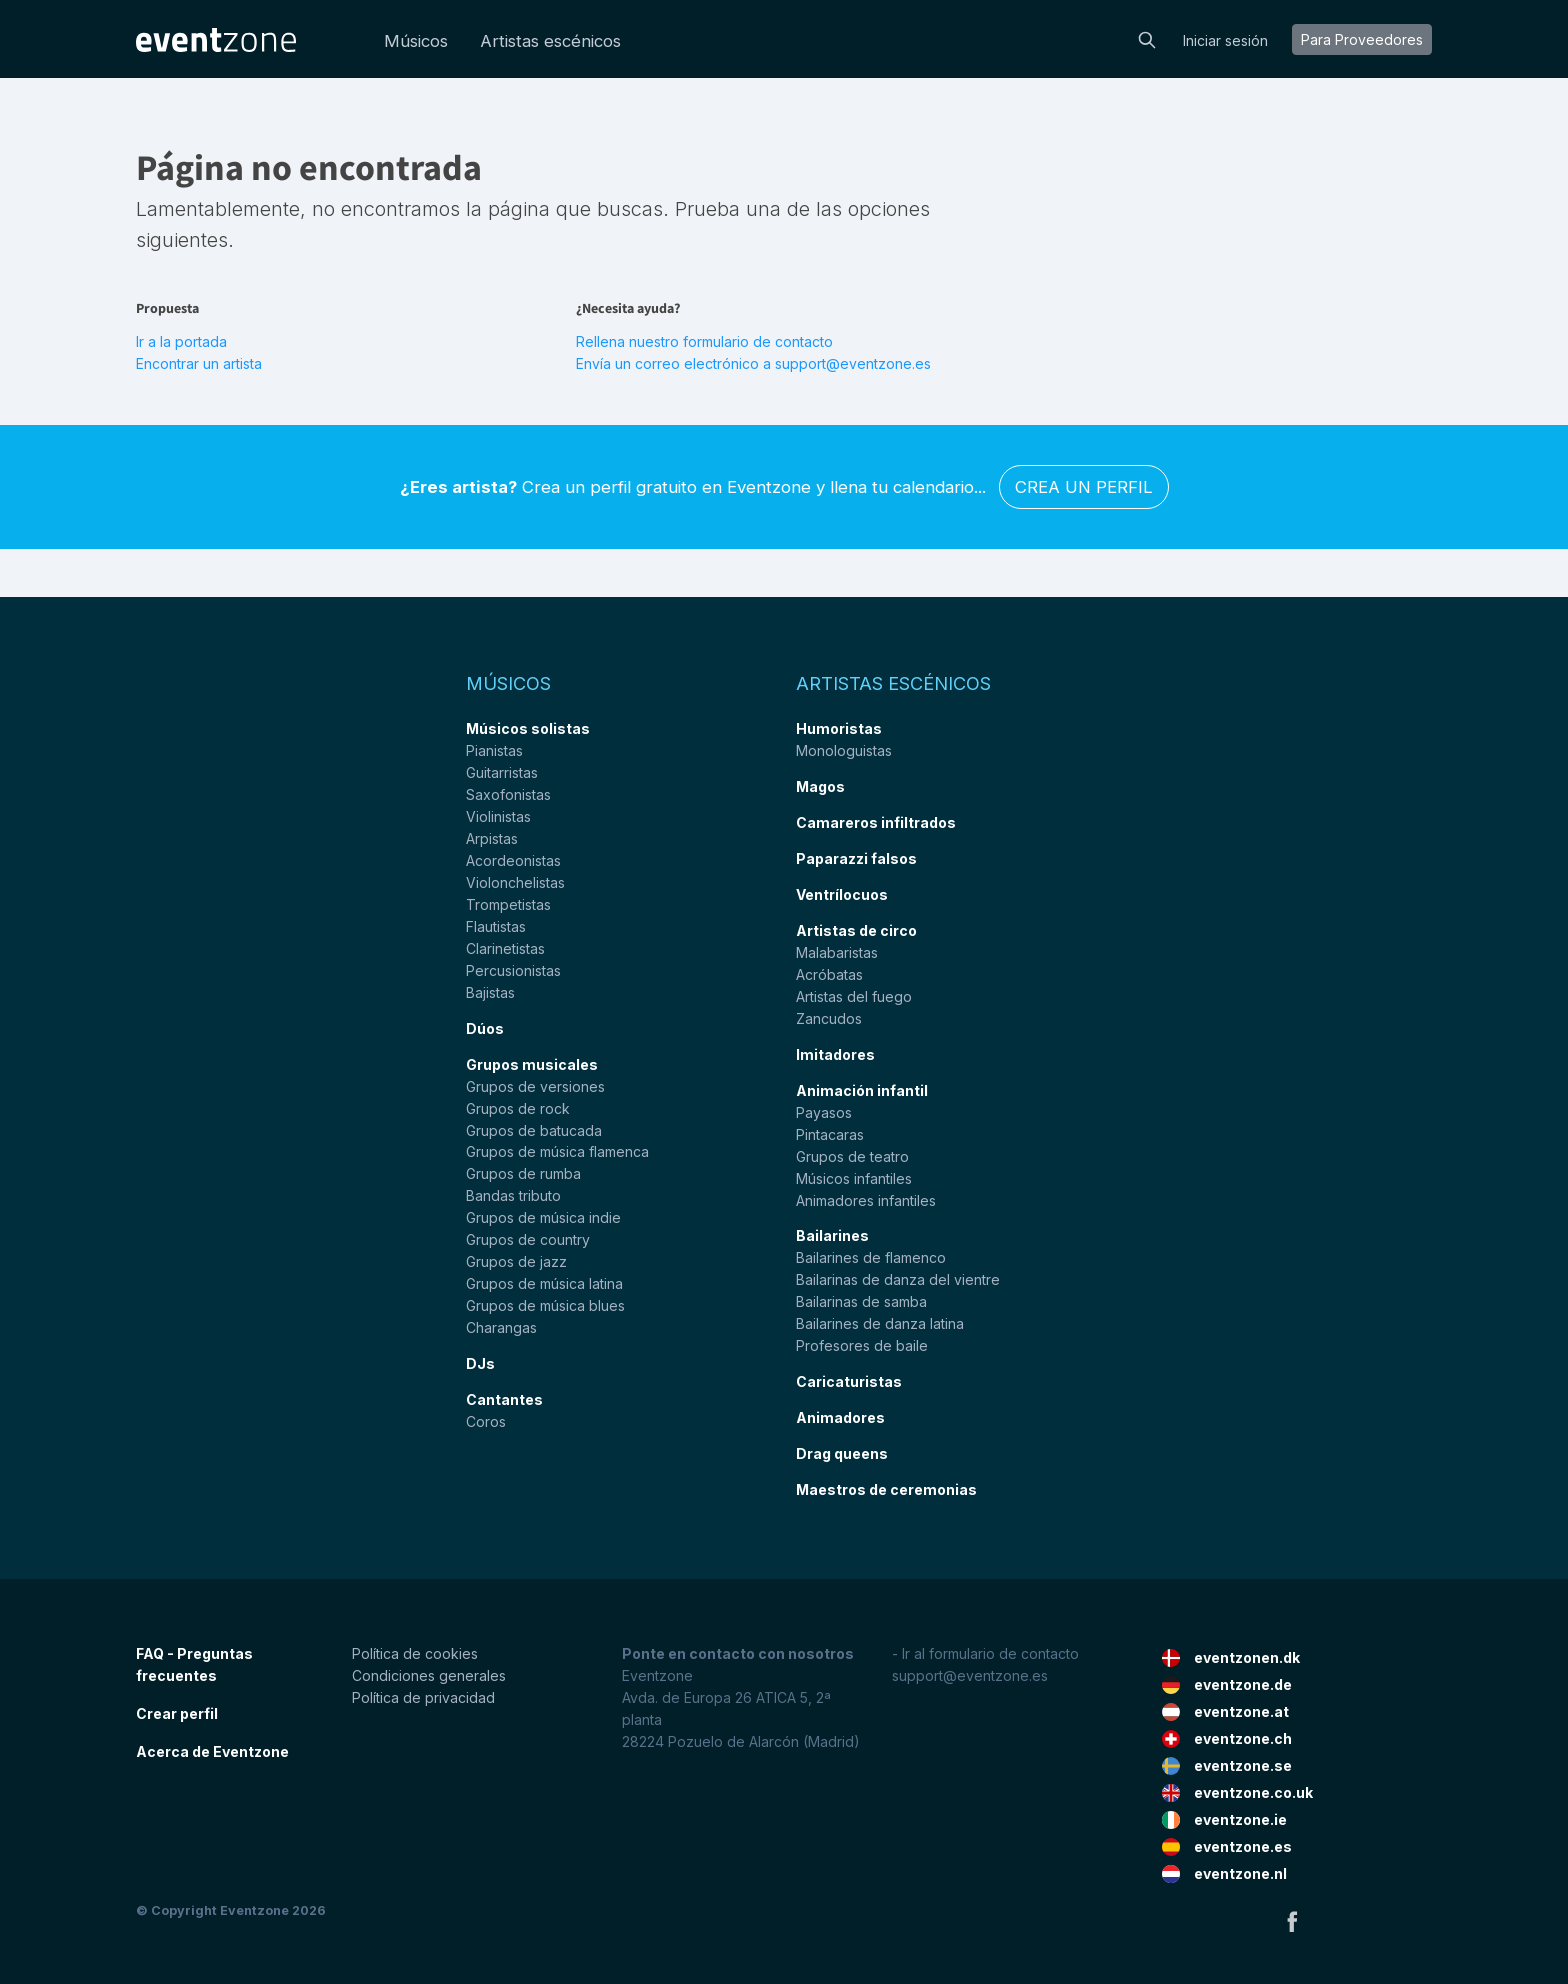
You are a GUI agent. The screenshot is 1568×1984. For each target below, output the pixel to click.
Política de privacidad (423, 1697)
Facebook (1292, 1921)
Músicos (416, 41)
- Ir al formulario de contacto (985, 1653)
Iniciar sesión (1225, 40)
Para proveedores (1362, 39)
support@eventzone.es (970, 1675)
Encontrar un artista (199, 363)
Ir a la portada (181, 341)
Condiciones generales (429, 1675)
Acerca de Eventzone (212, 1751)
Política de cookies (415, 1653)
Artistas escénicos (550, 41)
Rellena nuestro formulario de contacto (704, 341)
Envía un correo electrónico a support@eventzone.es (753, 363)
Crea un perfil (1084, 487)
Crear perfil (177, 1713)
